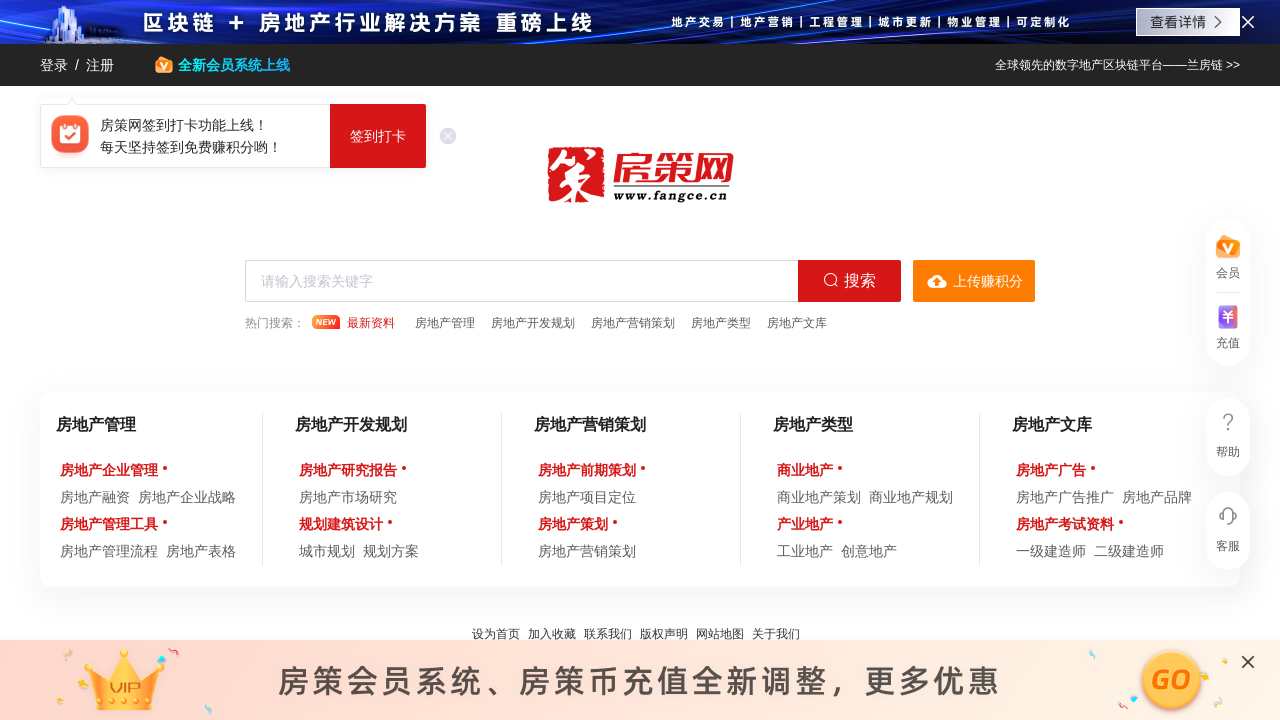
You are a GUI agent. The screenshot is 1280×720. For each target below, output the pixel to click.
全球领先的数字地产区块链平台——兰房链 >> (1117, 65)
